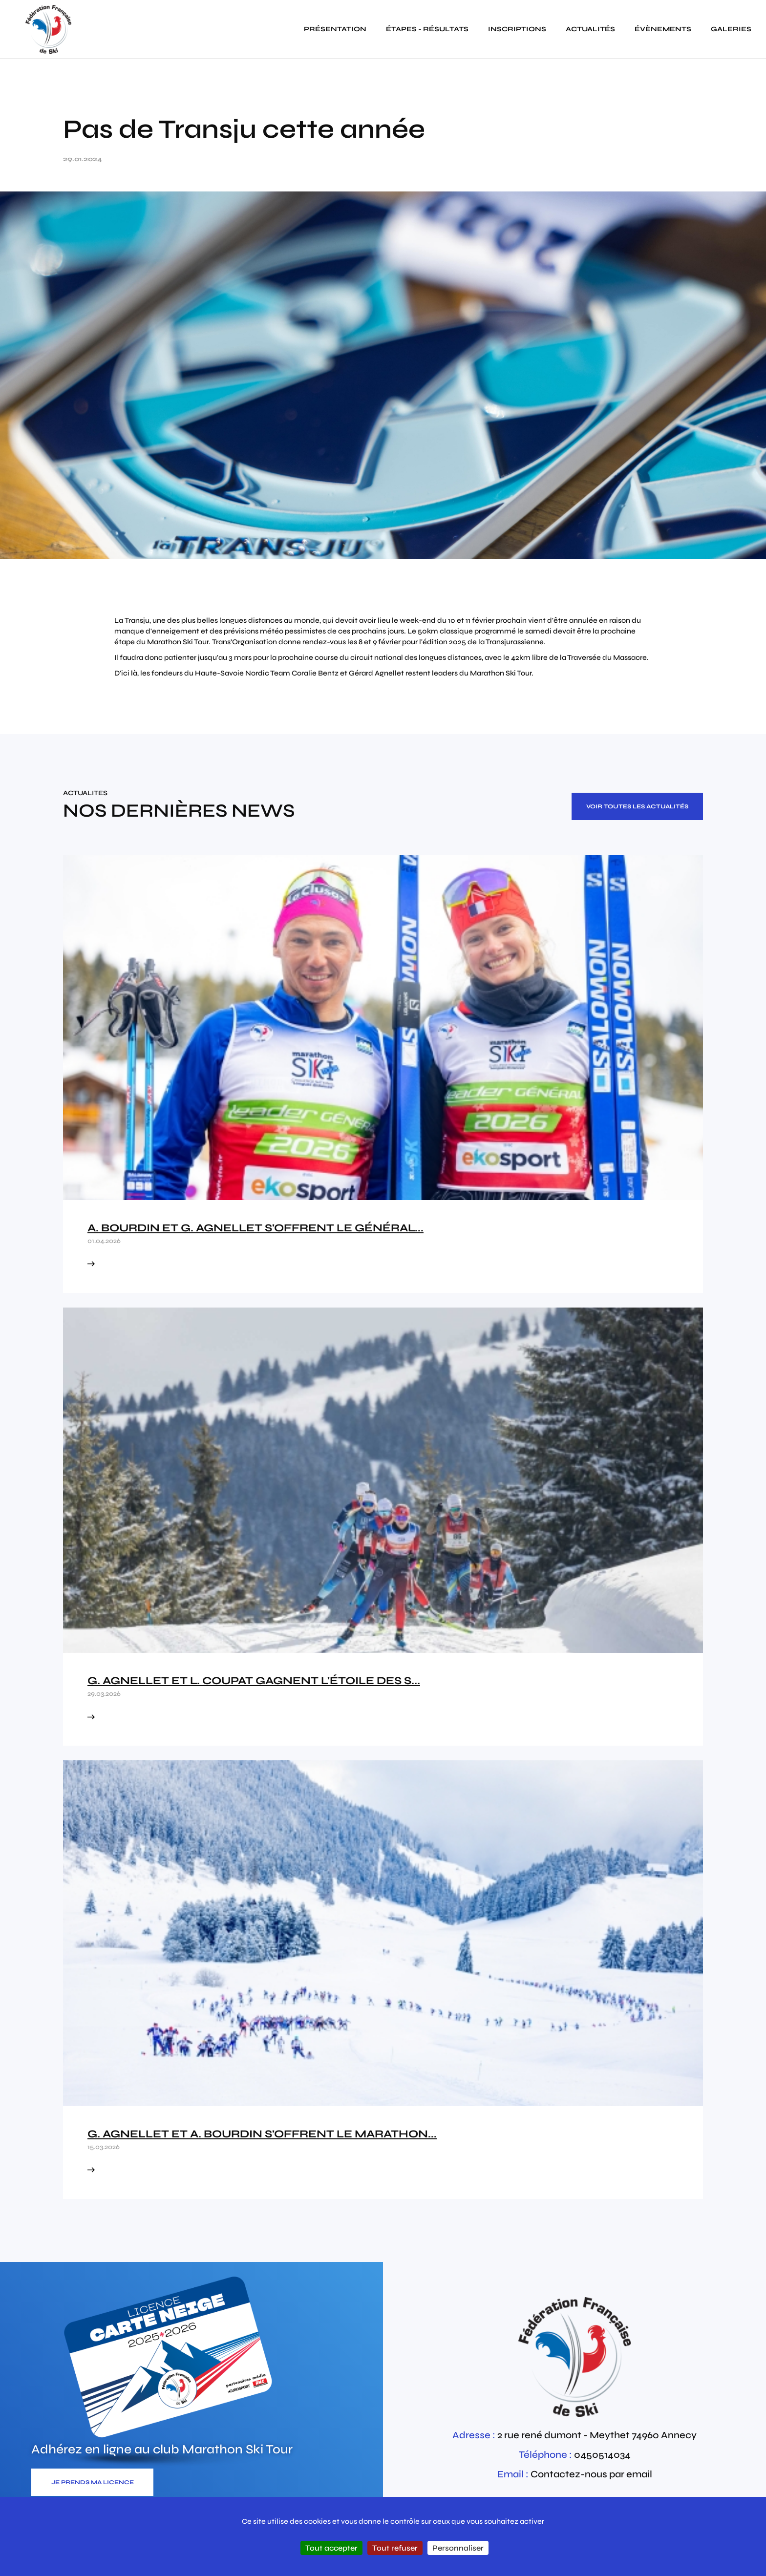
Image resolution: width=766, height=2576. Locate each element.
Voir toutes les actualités (637, 806)
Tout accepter (331, 2548)
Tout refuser (395, 2548)
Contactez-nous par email (591, 2474)
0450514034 (602, 2455)
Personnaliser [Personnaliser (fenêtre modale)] (458, 2548)
